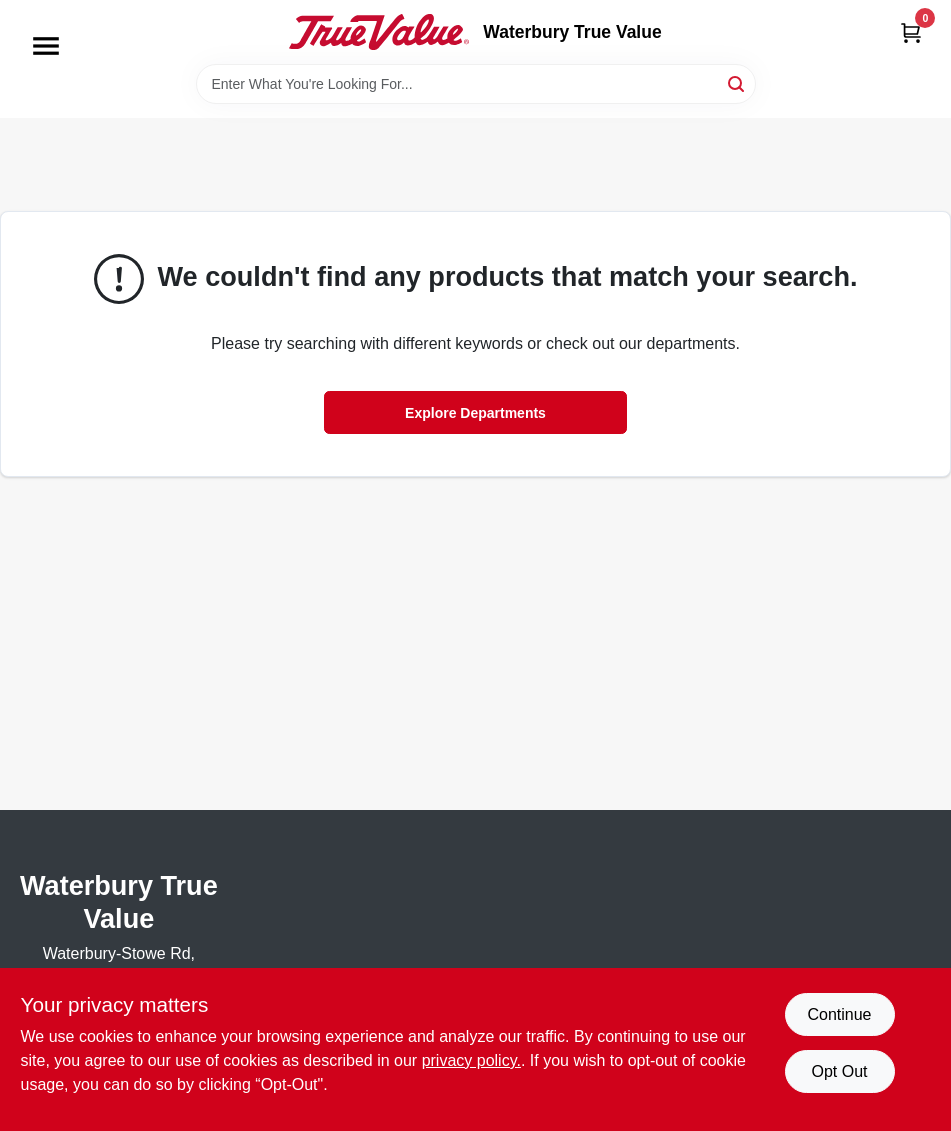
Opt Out (839, 1071)
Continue (839, 1014)
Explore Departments (475, 413)
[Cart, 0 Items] (911, 32)
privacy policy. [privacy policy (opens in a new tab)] (471, 1060)
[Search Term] (476, 84)
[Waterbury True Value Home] (379, 32)
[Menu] (46, 46)
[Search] (737, 82)
